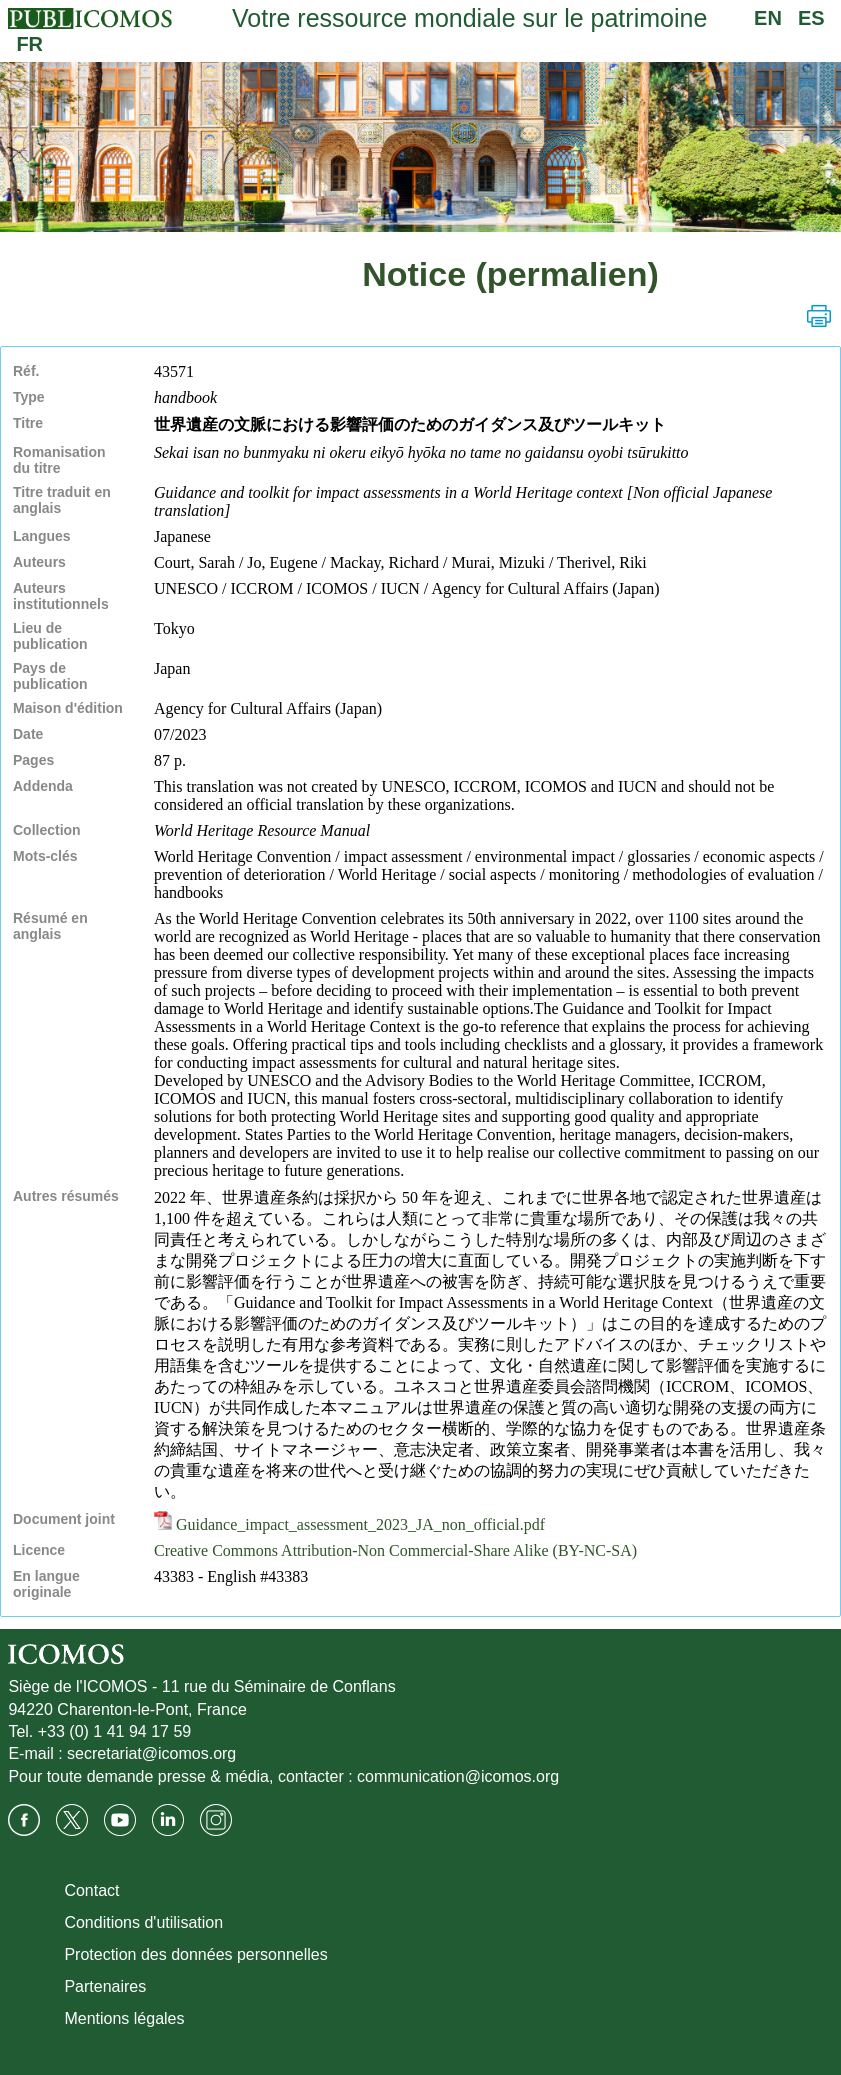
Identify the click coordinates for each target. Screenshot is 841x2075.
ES (811, 18)
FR (29, 44)
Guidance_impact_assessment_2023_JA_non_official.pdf (349, 1524)
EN (768, 18)
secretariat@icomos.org (151, 1753)
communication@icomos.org (458, 1776)
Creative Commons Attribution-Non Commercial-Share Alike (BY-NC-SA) (395, 1550)
